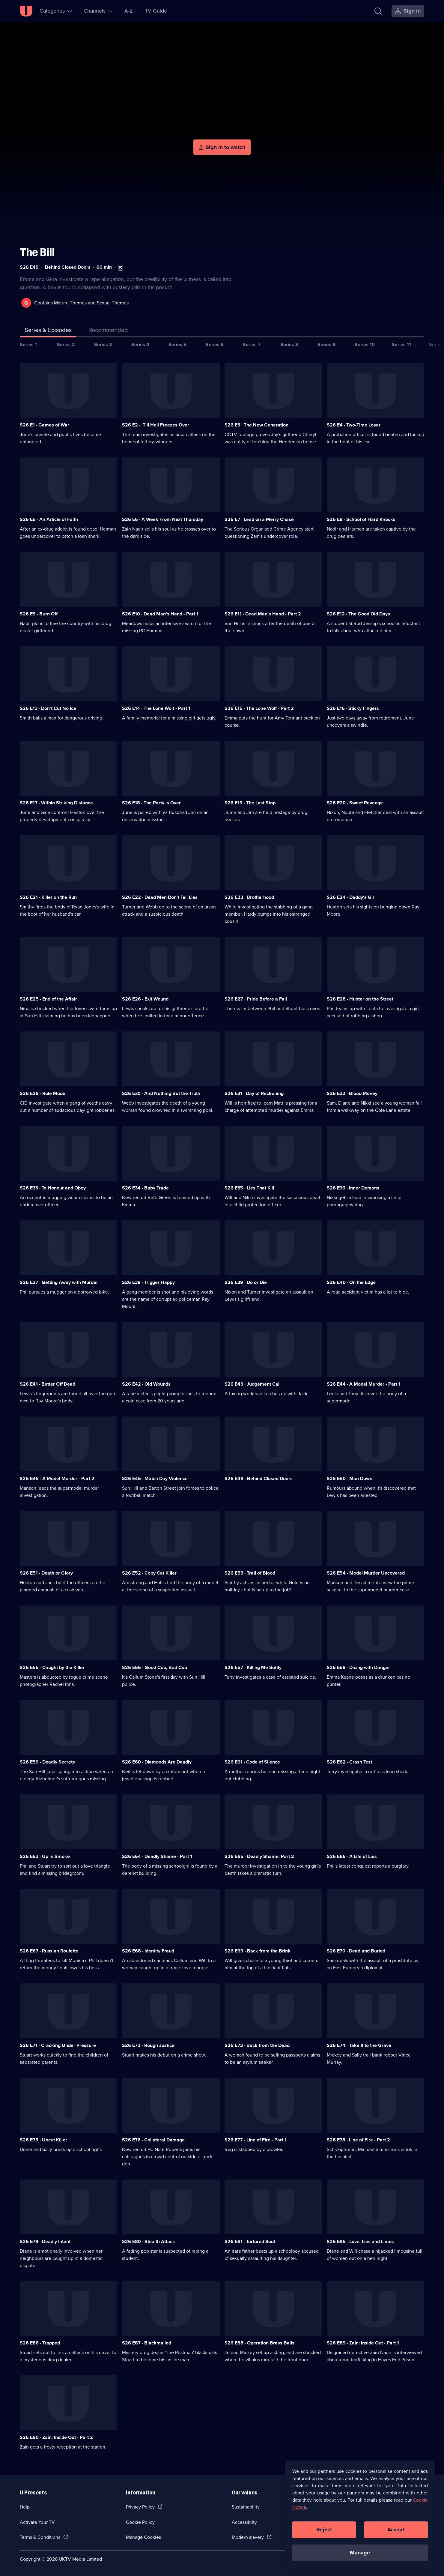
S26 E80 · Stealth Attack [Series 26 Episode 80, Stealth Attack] (148, 2241)
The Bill (37, 252)
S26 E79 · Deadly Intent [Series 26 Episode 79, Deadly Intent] (45, 2241)
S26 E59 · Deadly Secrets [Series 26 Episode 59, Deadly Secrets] (47, 1761)
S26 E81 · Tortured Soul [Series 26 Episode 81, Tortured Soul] (250, 2241)
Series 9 (326, 344)
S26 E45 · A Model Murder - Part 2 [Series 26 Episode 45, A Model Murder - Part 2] (57, 1478)
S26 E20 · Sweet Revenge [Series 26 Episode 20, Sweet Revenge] (355, 802)
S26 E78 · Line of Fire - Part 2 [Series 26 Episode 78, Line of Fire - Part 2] (358, 2139)
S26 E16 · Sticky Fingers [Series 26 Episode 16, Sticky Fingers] (353, 708)
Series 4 (140, 344)
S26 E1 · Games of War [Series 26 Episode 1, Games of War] (44, 424)
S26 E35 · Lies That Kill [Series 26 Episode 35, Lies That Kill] (249, 1187)
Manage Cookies (143, 2537)
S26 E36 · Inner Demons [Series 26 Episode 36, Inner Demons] (353, 1187)
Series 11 (401, 344)
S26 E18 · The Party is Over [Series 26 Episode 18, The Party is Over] (151, 802)
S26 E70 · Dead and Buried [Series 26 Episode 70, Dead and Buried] (356, 1950)
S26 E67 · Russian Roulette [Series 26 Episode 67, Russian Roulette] (49, 1950)
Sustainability (246, 2506)
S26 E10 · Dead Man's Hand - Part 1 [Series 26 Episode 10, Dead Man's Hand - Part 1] (160, 613)
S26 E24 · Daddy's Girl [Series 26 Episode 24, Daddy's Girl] (351, 897)
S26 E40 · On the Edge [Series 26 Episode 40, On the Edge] (351, 1282)
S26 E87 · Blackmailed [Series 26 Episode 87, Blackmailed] (146, 2342)
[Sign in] (408, 11)
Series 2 (66, 344)
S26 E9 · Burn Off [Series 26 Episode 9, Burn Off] (39, 613)
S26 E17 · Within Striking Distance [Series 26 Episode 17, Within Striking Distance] (56, 802)
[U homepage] (26, 11)
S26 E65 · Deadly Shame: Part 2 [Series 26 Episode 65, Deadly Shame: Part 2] (259, 1856)
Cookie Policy (140, 2522)
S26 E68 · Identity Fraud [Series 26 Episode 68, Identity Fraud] (148, 1950)
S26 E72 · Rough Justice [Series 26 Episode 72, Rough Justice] (148, 2045)
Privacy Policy (140, 2506)
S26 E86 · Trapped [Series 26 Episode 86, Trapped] (40, 2342)
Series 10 (365, 344)
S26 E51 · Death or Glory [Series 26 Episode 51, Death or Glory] (46, 1572)
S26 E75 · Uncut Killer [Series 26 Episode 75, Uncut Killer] (43, 2139)
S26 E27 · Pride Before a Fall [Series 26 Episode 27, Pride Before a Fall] (256, 998)
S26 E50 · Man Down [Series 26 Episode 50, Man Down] (349, 1478)
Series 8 (289, 344)
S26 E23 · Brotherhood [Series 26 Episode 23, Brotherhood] (249, 897)
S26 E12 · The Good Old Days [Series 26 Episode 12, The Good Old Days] (358, 613)
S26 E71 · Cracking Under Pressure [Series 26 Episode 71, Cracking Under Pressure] (58, 2045)
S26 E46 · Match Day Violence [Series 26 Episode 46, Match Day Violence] (155, 1478)
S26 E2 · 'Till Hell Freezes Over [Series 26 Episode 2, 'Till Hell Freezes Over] (155, 424)
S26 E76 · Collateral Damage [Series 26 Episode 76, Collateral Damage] (153, 2139)
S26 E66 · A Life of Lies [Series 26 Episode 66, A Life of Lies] (352, 1856)
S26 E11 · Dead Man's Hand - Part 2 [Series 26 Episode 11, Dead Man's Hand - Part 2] (263, 613)
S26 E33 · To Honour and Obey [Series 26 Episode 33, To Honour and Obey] (53, 1187)
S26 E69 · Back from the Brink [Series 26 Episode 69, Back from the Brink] (258, 1950)
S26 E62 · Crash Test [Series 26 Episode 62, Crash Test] (349, 1761)
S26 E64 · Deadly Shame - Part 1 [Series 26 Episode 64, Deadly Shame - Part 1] (157, 1856)
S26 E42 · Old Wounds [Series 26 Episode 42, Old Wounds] (146, 1384)
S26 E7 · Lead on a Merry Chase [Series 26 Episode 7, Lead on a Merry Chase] (259, 519)
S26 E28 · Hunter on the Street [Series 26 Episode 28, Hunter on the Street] (360, 998)
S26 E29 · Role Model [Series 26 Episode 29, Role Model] (43, 1093)
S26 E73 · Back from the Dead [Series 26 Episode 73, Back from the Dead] (257, 2045)
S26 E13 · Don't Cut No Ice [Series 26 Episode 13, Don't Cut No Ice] (48, 708)
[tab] (108, 331)
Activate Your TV (37, 2522)
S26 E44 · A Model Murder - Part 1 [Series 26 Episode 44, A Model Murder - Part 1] (364, 1384)
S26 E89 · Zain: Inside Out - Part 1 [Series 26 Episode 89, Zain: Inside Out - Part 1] (363, 2342)
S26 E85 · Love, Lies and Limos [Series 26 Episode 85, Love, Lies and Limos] (360, 2241)
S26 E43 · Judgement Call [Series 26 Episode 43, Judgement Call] (253, 1384)
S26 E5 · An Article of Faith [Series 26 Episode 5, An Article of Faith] (49, 519)
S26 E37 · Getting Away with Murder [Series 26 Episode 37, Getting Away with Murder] (59, 1282)
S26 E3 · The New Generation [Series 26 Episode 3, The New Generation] (256, 424)
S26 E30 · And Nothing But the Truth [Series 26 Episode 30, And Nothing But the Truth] (161, 1093)
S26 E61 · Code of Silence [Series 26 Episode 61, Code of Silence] (252, 1761)
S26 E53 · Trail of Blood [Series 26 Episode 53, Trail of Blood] (250, 1572)
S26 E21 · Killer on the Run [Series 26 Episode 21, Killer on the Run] (48, 897)
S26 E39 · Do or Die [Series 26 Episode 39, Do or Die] (246, 1282)
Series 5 (177, 344)
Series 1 (28, 344)
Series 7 (252, 344)
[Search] (378, 11)
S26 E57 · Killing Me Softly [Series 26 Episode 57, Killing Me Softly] (253, 1667)
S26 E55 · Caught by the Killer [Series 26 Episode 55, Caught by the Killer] (52, 1667)
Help (25, 2506)
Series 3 (103, 344)
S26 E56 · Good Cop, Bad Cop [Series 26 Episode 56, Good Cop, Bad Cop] (154, 1667)
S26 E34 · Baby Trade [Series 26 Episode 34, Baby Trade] (145, 1187)
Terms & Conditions (40, 2537)
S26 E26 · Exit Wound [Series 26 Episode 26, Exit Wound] (145, 998)
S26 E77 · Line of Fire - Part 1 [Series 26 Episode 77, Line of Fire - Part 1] (256, 2139)
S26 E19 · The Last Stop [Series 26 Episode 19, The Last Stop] (250, 802)
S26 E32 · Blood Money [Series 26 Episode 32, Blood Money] (352, 1093)
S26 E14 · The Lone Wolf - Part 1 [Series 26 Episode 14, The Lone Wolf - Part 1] (156, 708)
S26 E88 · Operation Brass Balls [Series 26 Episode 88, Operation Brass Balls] (259, 2342)
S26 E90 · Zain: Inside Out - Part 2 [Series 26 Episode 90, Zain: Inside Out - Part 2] (56, 2437)
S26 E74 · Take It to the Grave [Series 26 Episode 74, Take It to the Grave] (359, 2045)
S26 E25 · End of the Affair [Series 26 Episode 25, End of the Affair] (48, 998)
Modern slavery (248, 2537)
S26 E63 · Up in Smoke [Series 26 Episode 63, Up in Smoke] (45, 1856)
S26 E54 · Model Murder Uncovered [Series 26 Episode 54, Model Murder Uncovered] (366, 1572)
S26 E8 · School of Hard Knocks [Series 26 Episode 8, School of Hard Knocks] (361, 519)
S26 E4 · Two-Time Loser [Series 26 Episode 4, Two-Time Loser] (353, 424)
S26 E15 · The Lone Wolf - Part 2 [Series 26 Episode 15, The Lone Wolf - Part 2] (259, 708)
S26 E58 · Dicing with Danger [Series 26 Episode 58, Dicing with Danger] (358, 1667)
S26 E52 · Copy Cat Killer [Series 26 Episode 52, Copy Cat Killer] (149, 1572)
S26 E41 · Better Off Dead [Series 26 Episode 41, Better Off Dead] (47, 1384)
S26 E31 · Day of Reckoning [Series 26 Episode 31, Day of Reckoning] (254, 1093)
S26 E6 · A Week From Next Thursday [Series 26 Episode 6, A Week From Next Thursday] (162, 519)
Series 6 (215, 344)
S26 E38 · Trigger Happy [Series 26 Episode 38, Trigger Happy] (148, 1282)
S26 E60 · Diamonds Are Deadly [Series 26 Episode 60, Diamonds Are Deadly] (157, 1761)
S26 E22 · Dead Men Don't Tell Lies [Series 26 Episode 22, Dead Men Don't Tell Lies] (160, 897)
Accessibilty (244, 2522)
